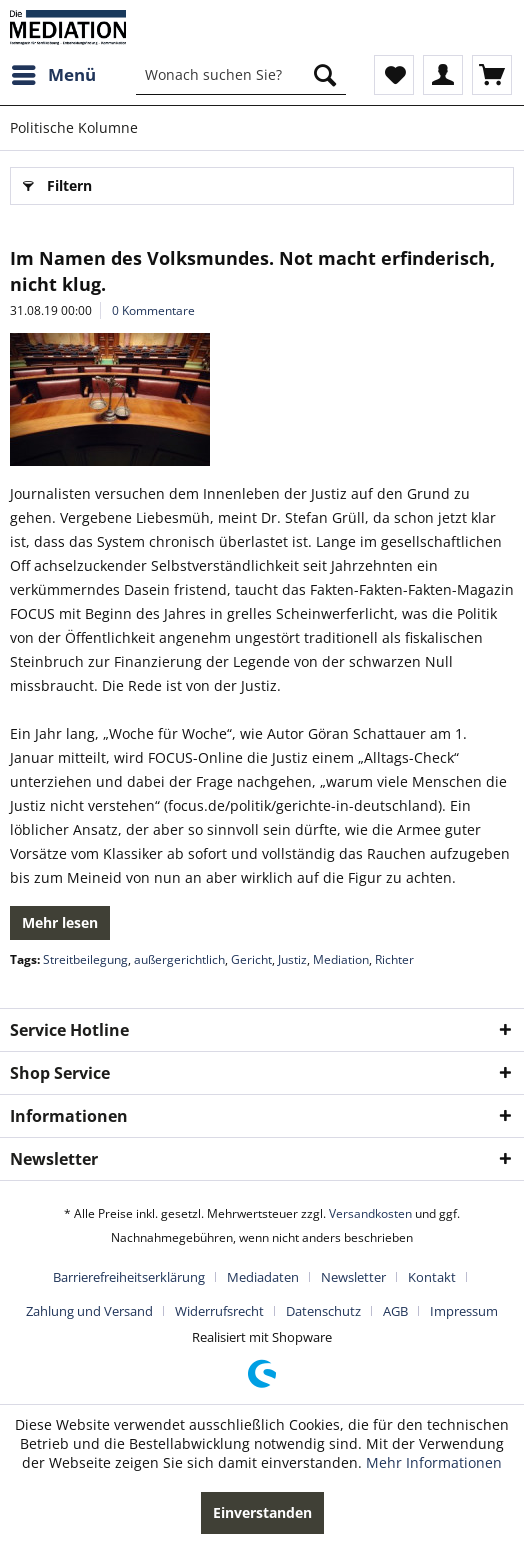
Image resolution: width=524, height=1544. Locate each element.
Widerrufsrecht (219, 1311)
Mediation (341, 959)
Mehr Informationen (434, 1462)
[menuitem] (53, 75)
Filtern (57, 182)
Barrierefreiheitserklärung (129, 1277)
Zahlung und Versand (89, 1311)
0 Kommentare (153, 310)
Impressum (464, 1311)
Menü (54, 72)
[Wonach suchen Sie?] (241, 75)
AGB (395, 1311)
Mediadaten (263, 1277)
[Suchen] (325, 75)
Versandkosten (370, 1213)
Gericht (251, 959)
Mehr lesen (60, 922)
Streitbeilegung (85, 959)
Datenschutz (323, 1311)
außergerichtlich (179, 959)
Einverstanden (262, 1512)
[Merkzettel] (394, 75)
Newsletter (353, 1277)
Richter (394, 959)
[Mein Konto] (443, 75)
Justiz (292, 959)
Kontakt (432, 1277)
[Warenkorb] (492, 75)
